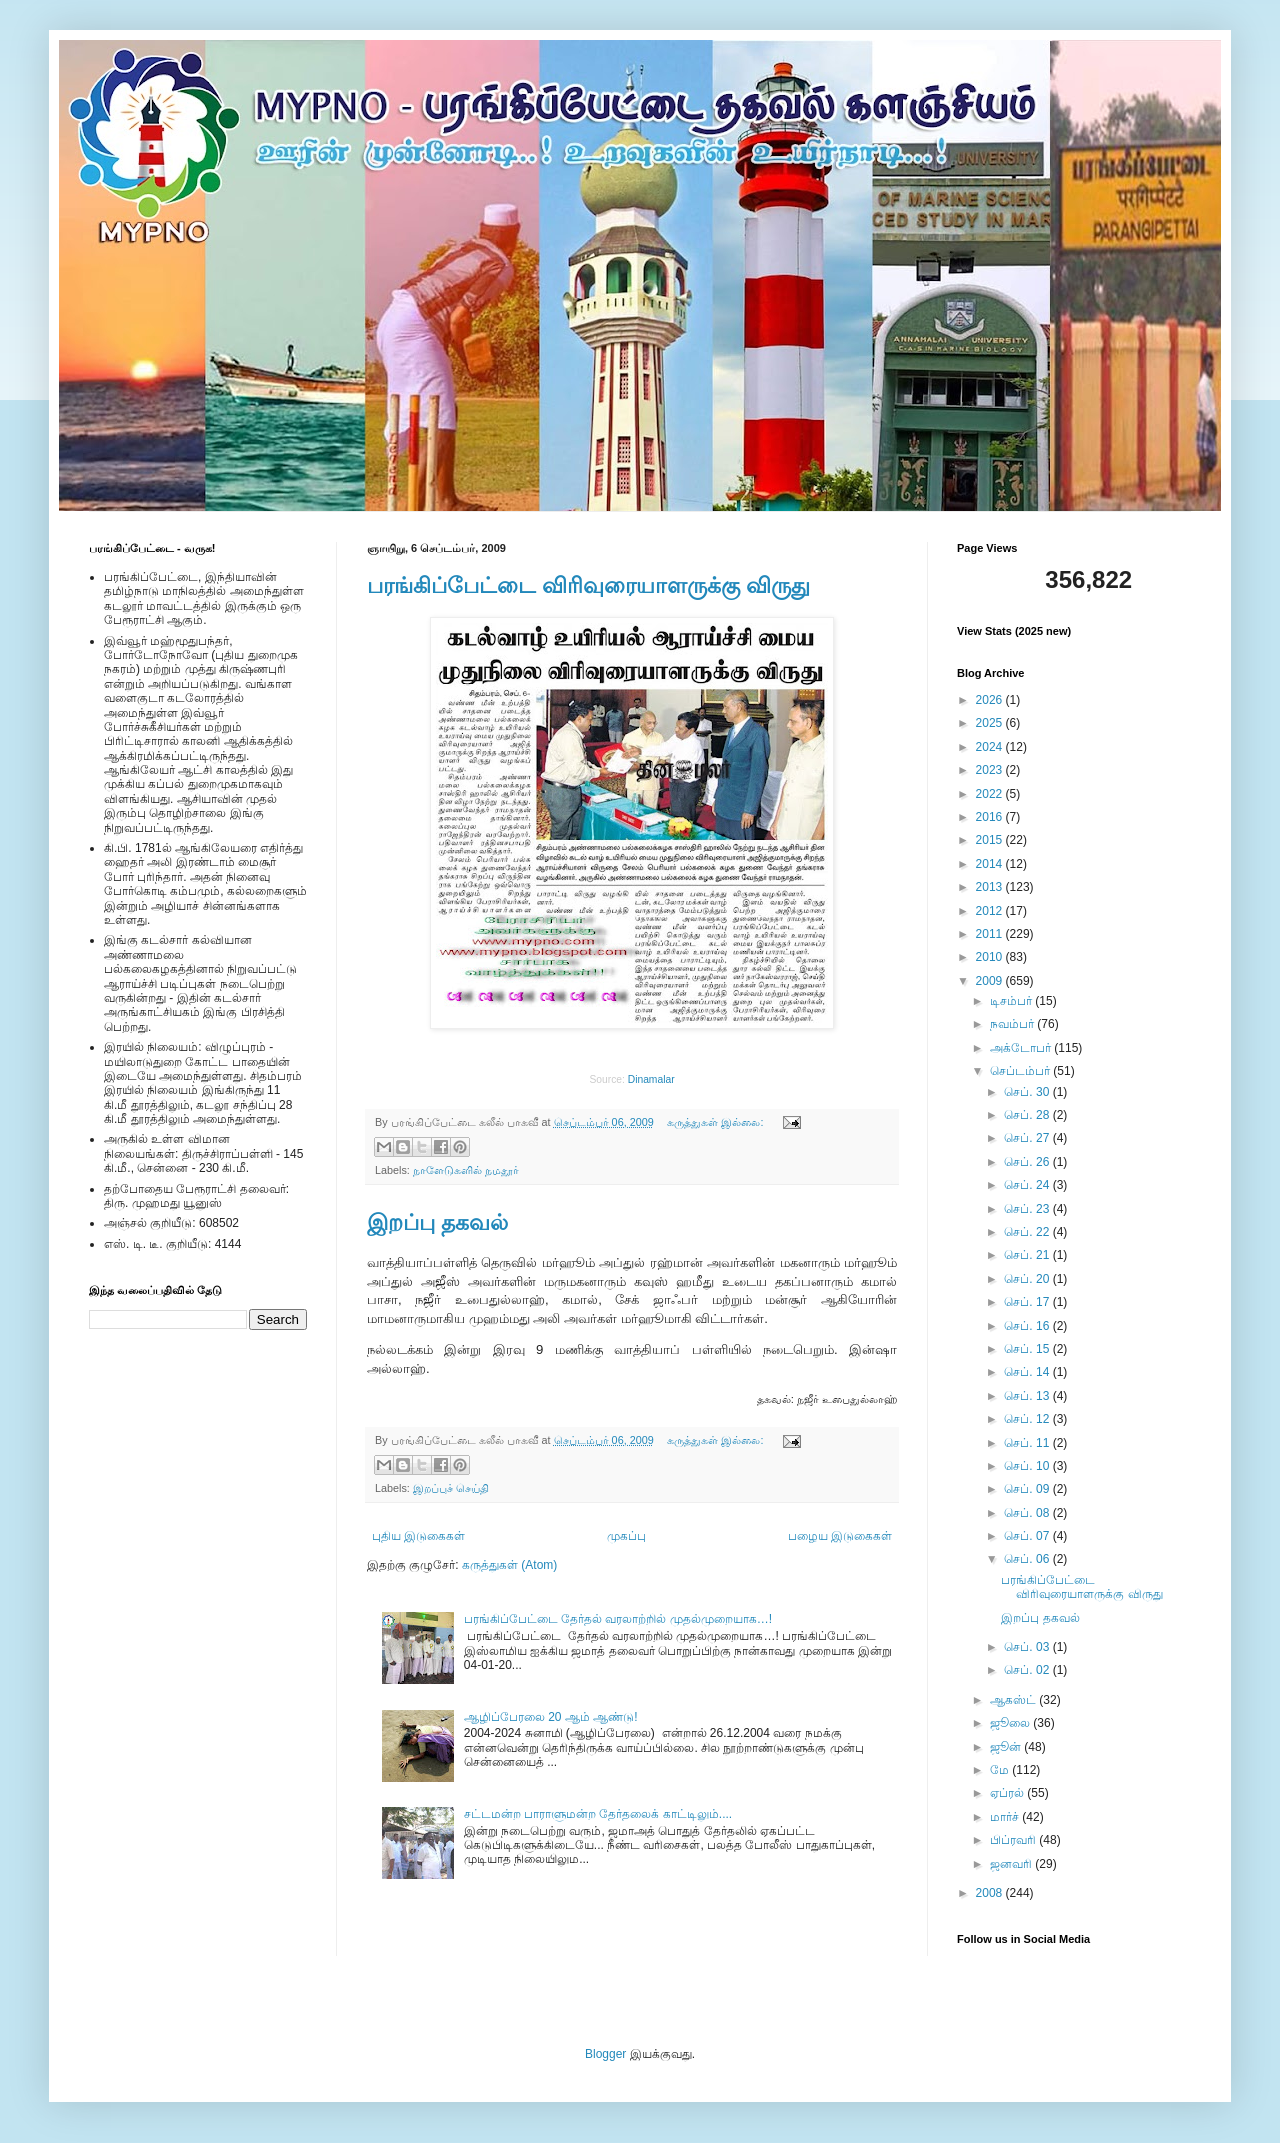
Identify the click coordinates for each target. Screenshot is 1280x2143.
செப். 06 (1028, 1559)
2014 (991, 864)
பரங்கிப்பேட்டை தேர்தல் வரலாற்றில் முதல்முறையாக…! (618, 1619)
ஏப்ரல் (1008, 1793)
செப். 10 (1028, 1466)
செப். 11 (1028, 1443)
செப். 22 (1028, 1232)
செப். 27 (1028, 1138)
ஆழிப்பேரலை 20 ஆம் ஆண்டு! (551, 1717)
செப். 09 (1028, 1489)
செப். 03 (1028, 1647)
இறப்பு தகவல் (437, 1222)
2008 (991, 1893)
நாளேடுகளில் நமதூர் (466, 1170)
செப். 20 (1028, 1279)
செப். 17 (1028, 1302)
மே (1001, 1770)
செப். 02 (1028, 1670)
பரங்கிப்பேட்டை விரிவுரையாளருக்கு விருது (588, 585)
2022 (991, 794)
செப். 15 (1028, 1349)
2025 (991, 723)
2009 (991, 981)
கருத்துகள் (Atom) (509, 1565)
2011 (991, 934)
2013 (991, 887)
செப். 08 (1028, 1513)
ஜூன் (1007, 1747)
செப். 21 (1028, 1255)
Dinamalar (651, 1079)
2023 (991, 770)
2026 (991, 700)
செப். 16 (1028, 1326)
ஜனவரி (1012, 1864)
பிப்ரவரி (1014, 1840)
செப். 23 (1028, 1209)
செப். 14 (1028, 1372)
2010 (991, 957)
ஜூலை (1011, 1723)
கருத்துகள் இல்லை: (716, 1122)
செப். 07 (1028, 1536)
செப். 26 (1028, 1162)
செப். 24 (1028, 1185)
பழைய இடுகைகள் (840, 1536)
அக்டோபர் (1022, 1048)
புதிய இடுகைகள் (418, 1536)
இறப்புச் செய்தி (451, 1488)
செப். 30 (1028, 1092)
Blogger (605, 2054)
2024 (991, 747)
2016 (991, 817)
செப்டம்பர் (1021, 1071)
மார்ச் (1006, 1817)
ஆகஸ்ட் (1014, 1700)
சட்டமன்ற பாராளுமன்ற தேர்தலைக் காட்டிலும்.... (598, 1814)
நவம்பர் (1013, 1024)
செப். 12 (1028, 1419)
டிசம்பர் (1012, 1001)
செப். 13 (1028, 1396)
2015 (991, 840)
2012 (991, 911)
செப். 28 (1028, 1115)
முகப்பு (626, 1536)
